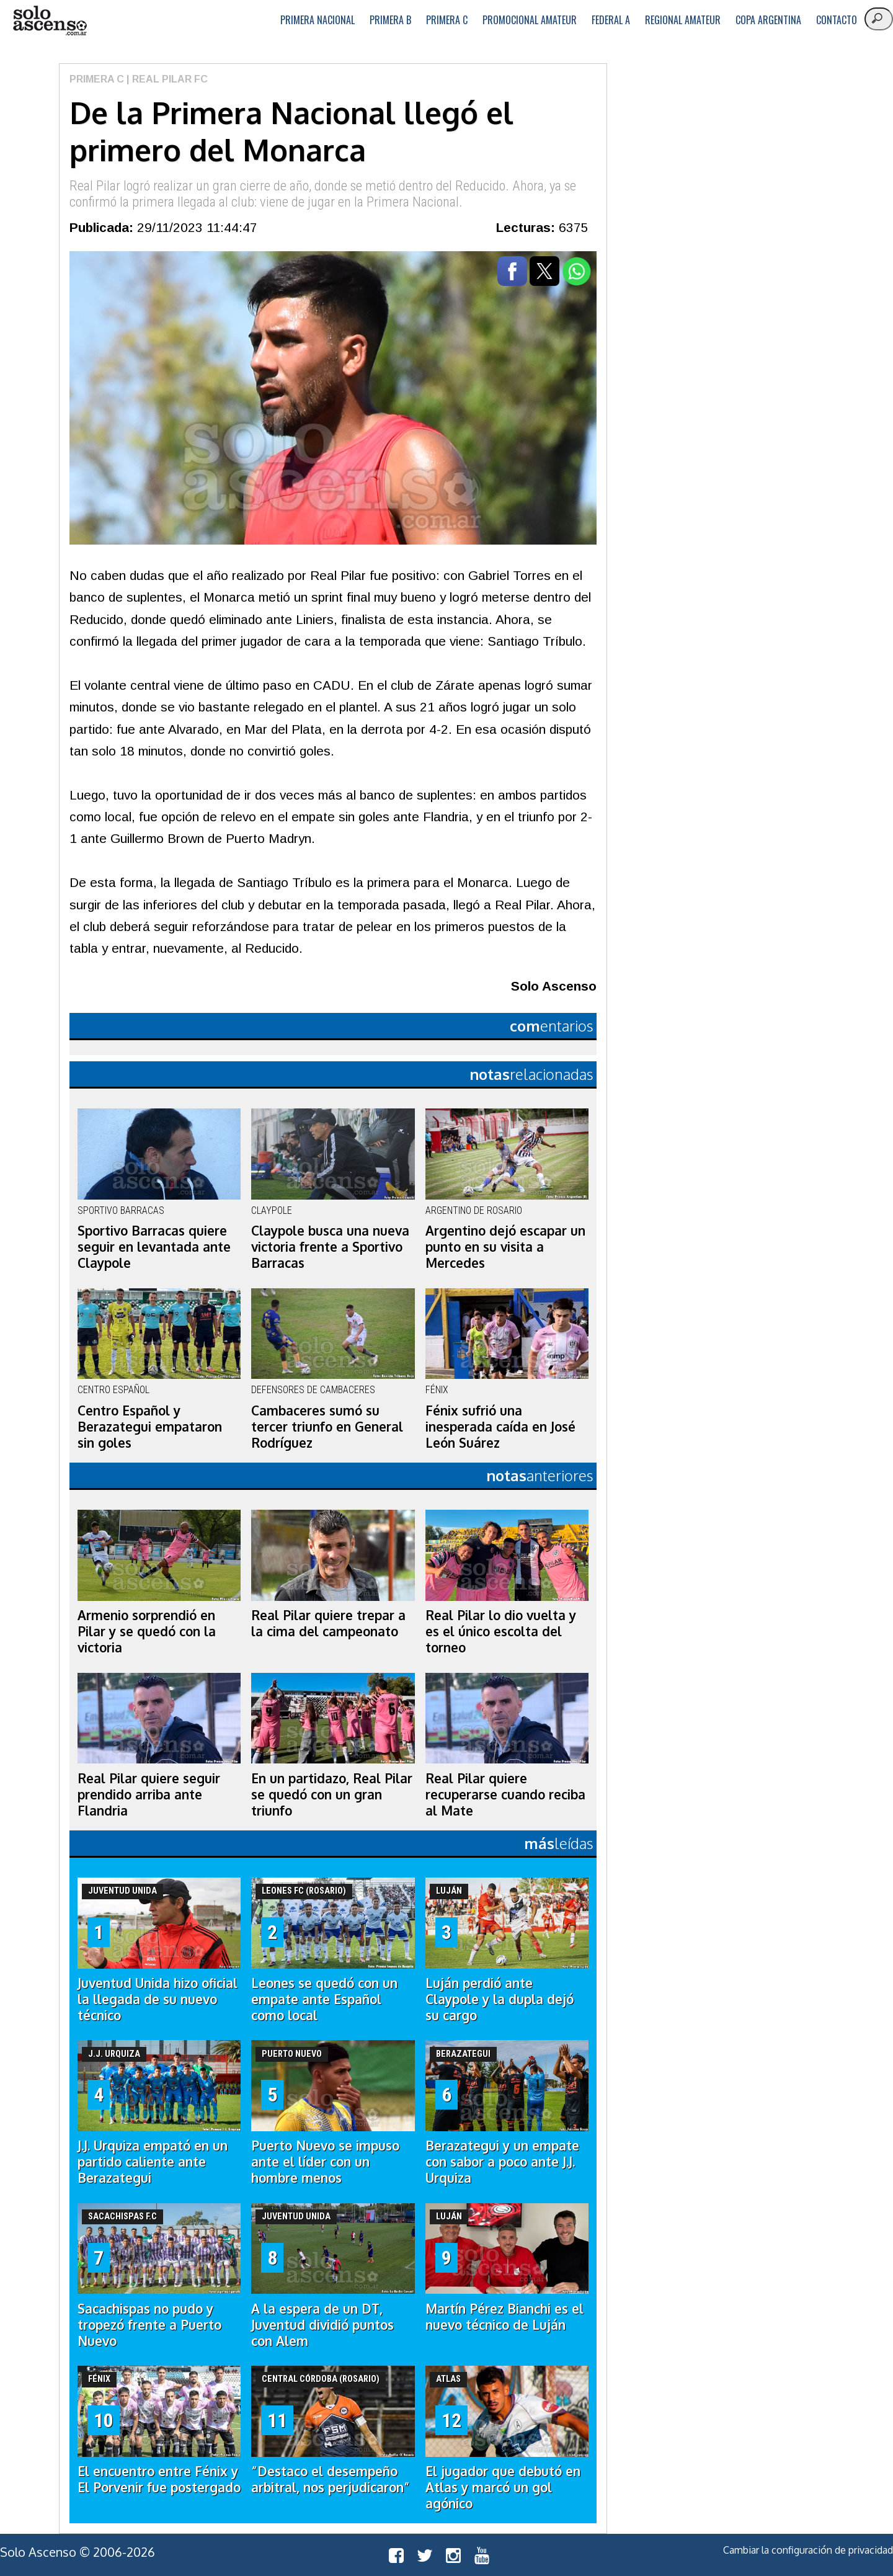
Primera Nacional (317, 19)
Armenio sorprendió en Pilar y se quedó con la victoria (147, 1631)
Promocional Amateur (529, 19)
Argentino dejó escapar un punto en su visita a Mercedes (505, 1247)
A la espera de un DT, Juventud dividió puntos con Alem (322, 2325)
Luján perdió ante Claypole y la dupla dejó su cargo (499, 1999)
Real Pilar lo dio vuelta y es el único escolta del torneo (500, 1631)
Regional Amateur (683, 19)
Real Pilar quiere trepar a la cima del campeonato (328, 1623)
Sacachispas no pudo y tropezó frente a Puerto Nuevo (149, 2325)
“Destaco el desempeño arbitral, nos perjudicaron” (330, 2479)
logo (49, 21)
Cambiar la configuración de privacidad (808, 2550)
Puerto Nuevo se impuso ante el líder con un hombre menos (325, 2161)
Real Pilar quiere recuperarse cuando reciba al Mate (505, 1794)
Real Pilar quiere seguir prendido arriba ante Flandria (149, 1794)
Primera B (390, 19)
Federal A (611, 19)
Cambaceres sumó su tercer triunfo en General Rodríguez (327, 1426)
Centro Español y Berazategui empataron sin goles (150, 1426)
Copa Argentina (768, 19)
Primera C (447, 19)
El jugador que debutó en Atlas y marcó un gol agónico (502, 2487)
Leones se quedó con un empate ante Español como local (324, 1999)
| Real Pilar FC (166, 79)
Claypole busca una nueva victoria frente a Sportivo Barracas (330, 1247)
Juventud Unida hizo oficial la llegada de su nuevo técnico (158, 1999)
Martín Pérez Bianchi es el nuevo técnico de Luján (504, 2317)
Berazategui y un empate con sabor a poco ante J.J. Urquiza (502, 2161)
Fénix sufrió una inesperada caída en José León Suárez (500, 1426)
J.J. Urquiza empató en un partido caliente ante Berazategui (153, 2161)
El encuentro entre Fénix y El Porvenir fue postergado (159, 2479)
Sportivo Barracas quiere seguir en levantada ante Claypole (154, 1247)
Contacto (836, 19)
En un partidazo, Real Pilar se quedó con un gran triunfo (331, 1794)
